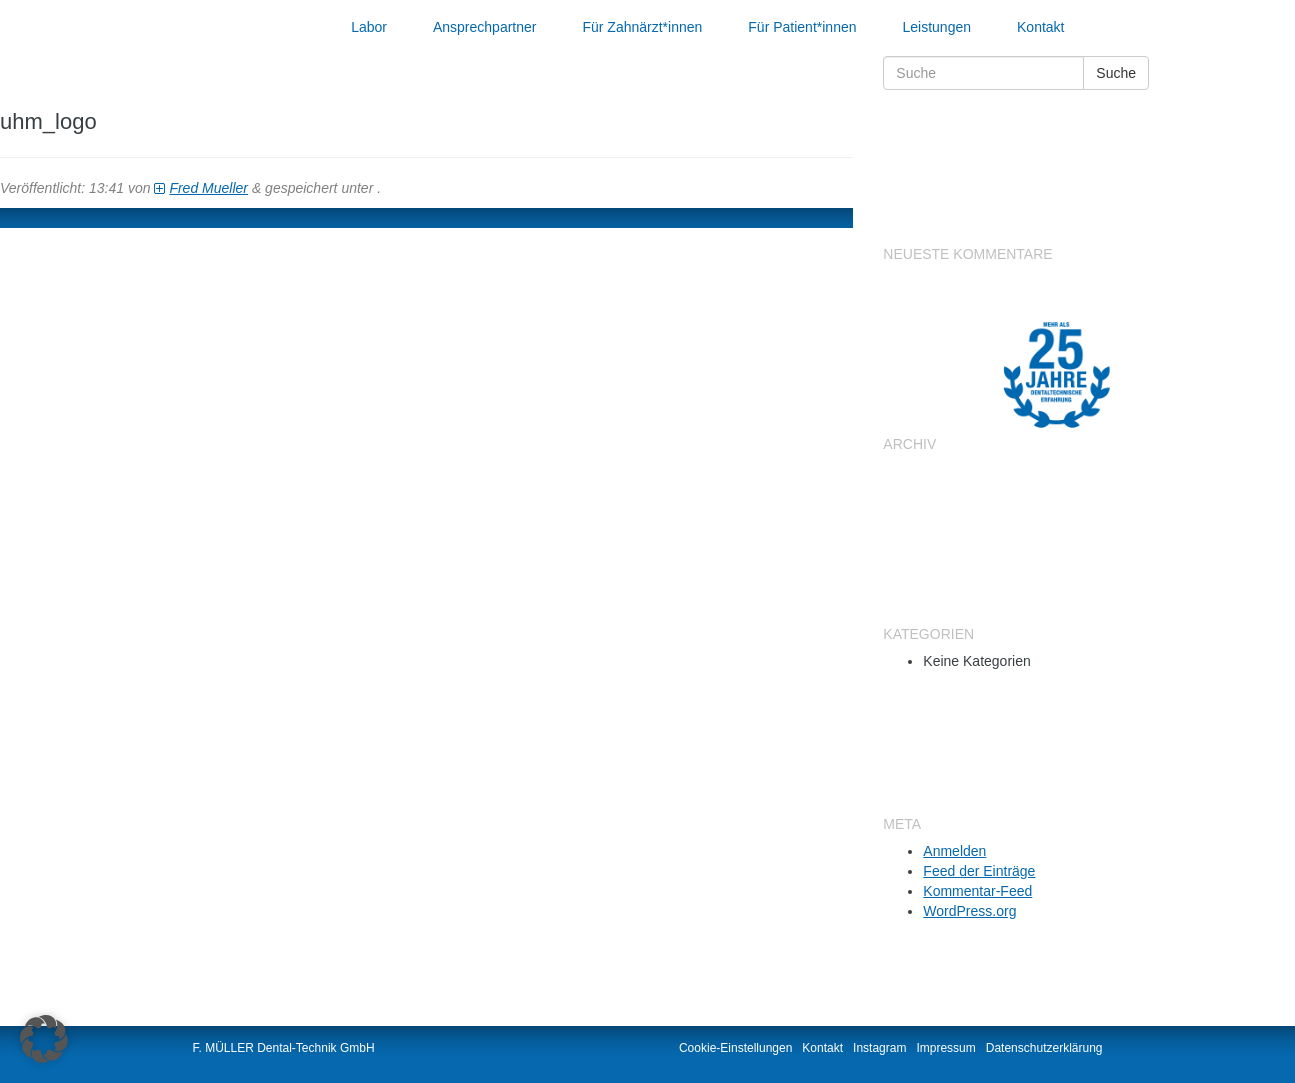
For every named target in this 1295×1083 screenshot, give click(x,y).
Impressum (945, 1048)
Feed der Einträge (979, 871)
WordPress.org (969, 911)
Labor (369, 27)
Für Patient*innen (802, 27)
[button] (44, 1039)
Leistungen (937, 27)
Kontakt (1040, 27)
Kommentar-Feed (977, 891)
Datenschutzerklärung (1044, 1048)
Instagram (879, 1048)
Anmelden (954, 851)
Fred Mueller (208, 188)
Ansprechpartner (485, 27)
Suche (1116, 73)
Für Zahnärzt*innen (642, 27)
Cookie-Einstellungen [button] (735, 1048)
